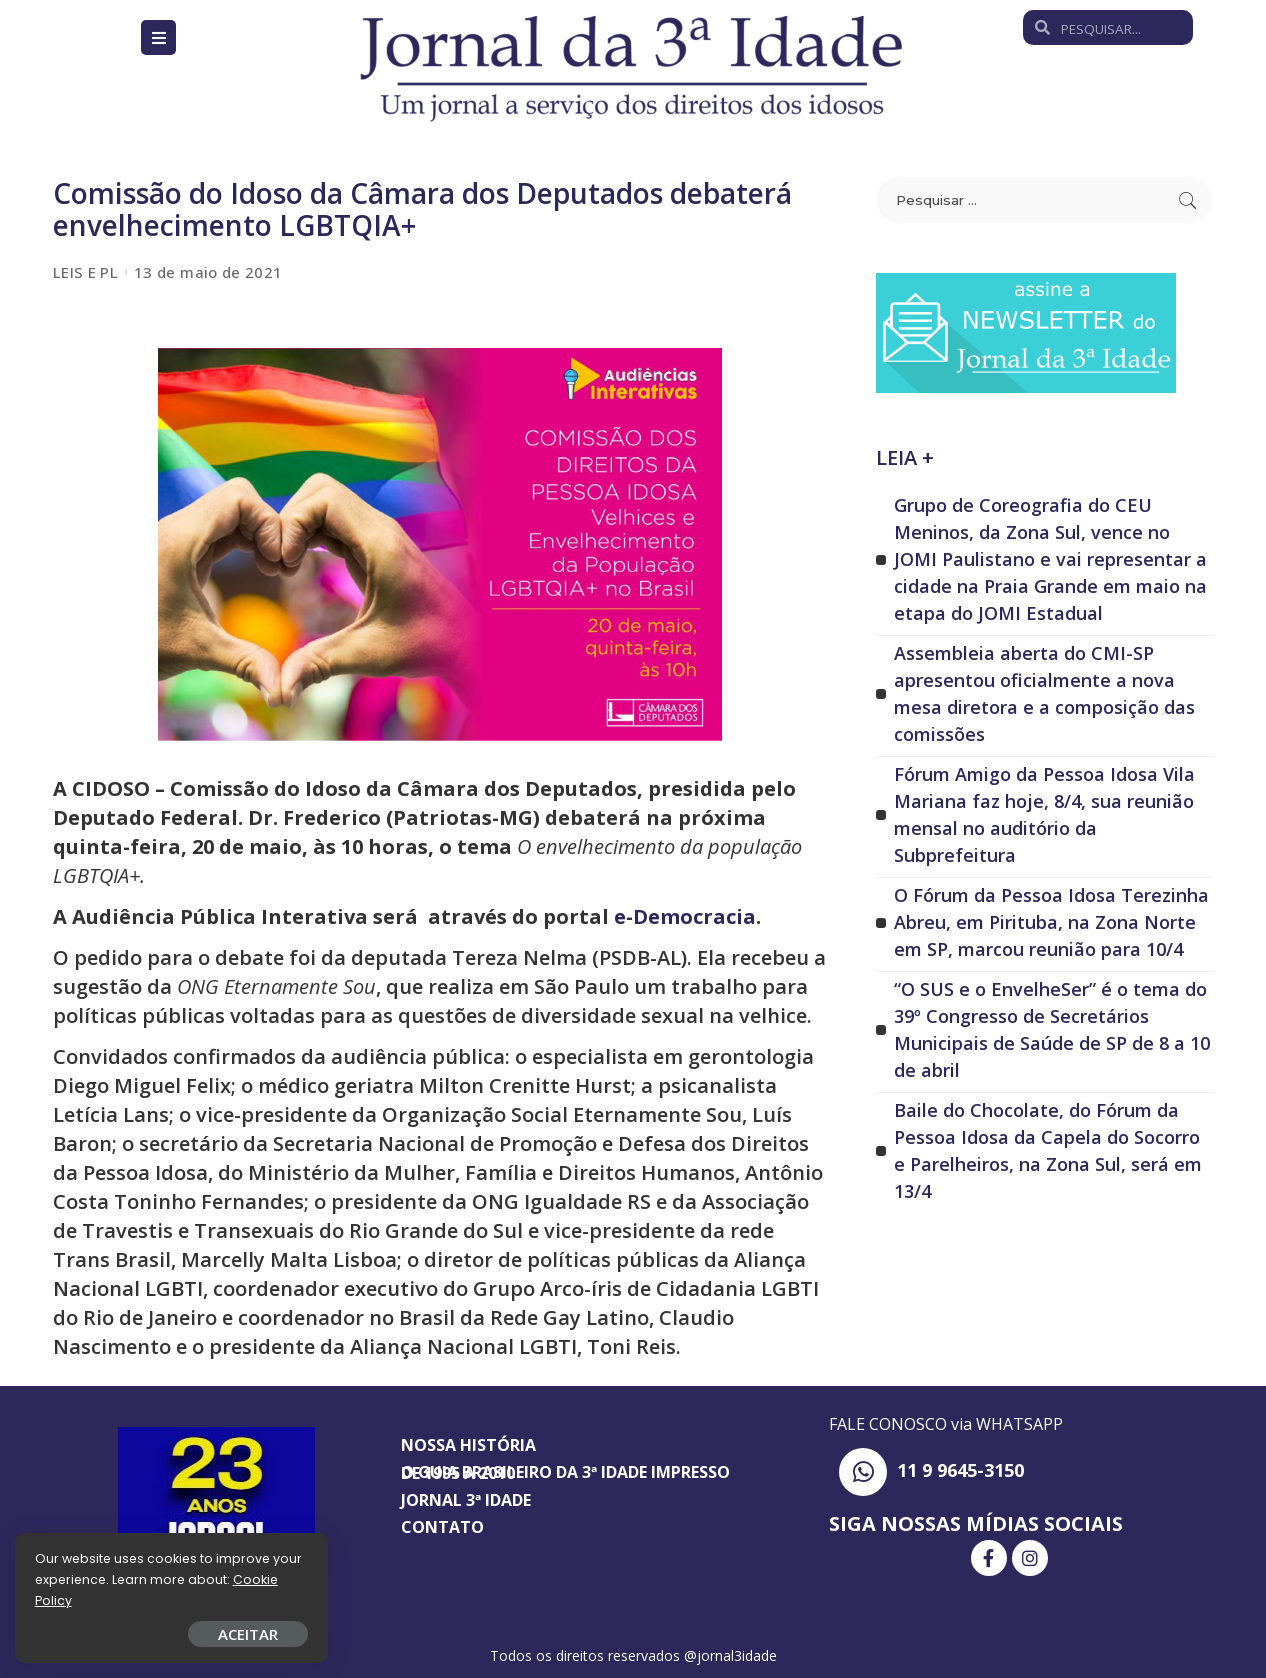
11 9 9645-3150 (960, 1470)
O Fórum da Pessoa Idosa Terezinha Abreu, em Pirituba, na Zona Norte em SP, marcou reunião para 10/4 (1051, 922)
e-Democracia (685, 916)
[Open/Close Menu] (158, 37)
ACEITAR (235, 1634)
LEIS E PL (85, 272)
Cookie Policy (77, 1600)
